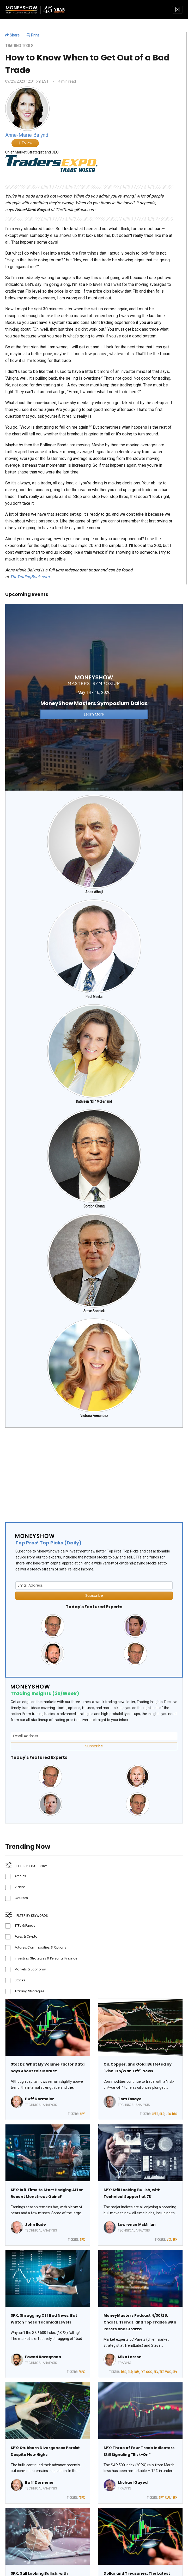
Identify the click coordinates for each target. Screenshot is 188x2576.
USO (168, 2114)
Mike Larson (130, 2356)
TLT (161, 2372)
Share (12, 35)
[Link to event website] (94, 697)
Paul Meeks (94, 997)
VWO (168, 2372)
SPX (82, 2239)
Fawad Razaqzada (43, 2356)
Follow (25, 143)
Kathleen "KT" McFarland (94, 1101)
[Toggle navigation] (177, 10)
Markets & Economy (30, 1969)
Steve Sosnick (94, 1311)
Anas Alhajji (94, 892)
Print (33, 35)
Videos (20, 1887)
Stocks (20, 1980)
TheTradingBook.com (30, 576)
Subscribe (94, 1595)
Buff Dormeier (39, 2099)
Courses (21, 1898)
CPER (155, 2114)
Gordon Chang (94, 1206)
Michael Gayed (133, 2482)
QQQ (149, 2372)
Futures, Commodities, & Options (40, 1947)
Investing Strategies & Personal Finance (46, 1958)
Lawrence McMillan (137, 2224)
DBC (174, 2114)
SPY (82, 2114)
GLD (161, 2114)
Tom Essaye (130, 2099)
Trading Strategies (29, 1991)
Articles (20, 1876)
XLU (167, 2497)
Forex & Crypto (26, 1936)
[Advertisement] (93, 1472)
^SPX (82, 2372)
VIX (169, 2239)
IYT (143, 2372)
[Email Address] (94, 1585)
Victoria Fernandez (94, 1416)
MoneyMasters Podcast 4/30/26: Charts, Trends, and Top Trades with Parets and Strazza (140, 2322)
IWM (136, 2372)
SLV (156, 2372)
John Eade (35, 2224)
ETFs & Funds (25, 1925)
